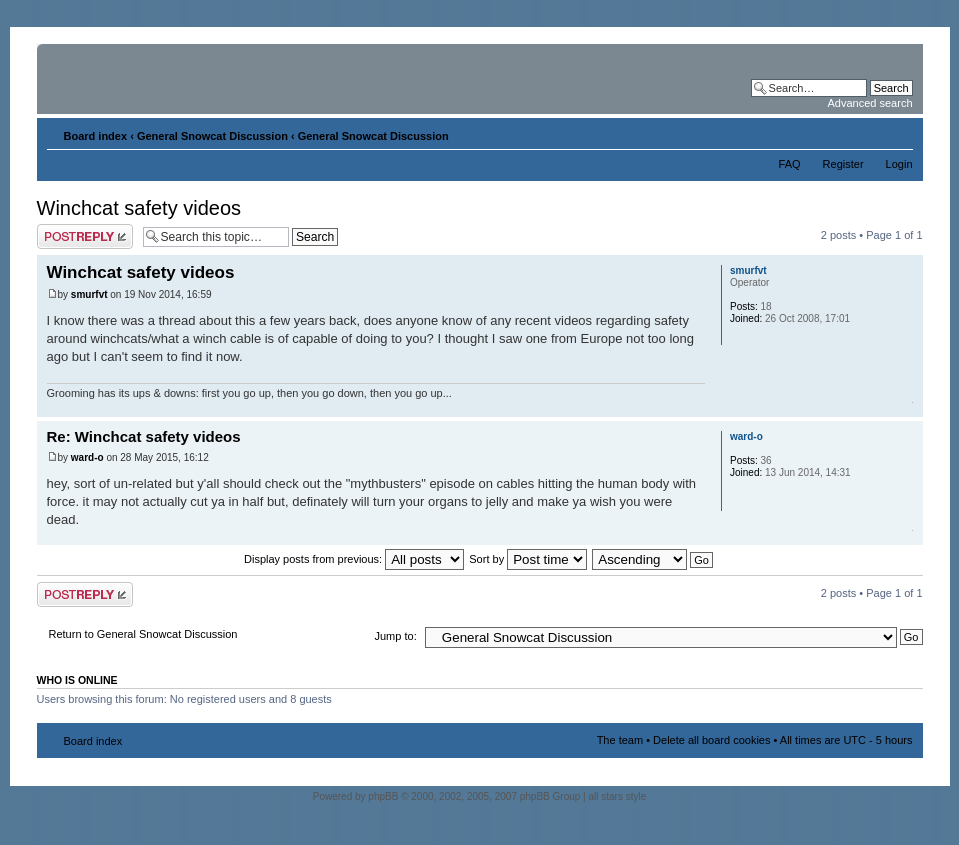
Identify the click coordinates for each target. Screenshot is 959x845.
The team (620, 740)
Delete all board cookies (711, 740)
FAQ (790, 164)
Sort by (528, 559)
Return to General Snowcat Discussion (143, 634)
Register (843, 164)
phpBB (383, 796)
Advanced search (870, 103)
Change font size (898, 132)
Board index (96, 136)
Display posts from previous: (354, 559)
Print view (868, 132)
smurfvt (89, 294)
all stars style (617, 796)
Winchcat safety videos (139, 208)
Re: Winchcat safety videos (144, 436)
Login (899, 164)
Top (907, 406)
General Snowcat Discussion (212, 136)
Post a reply (85, 236)
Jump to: (396, 636)
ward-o (87, 457)
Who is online (77, 680)
